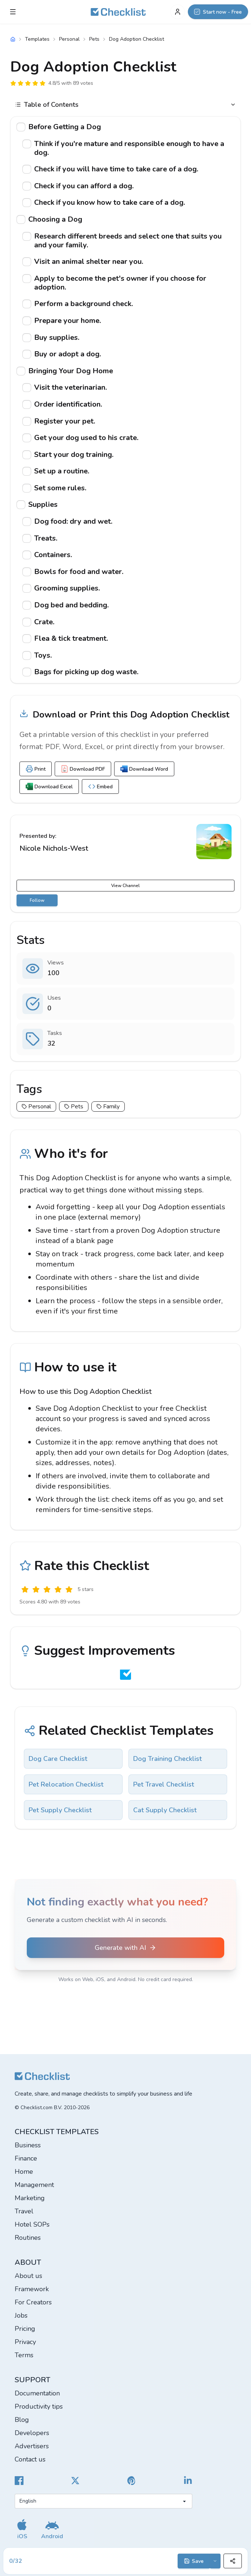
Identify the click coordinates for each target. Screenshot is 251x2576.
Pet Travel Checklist (163, 1784)
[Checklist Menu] (13, 11)
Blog (22, 2419)
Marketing (30, 2198)
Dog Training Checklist (167, 1758)
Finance (26, 2158)
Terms (24, 2355)
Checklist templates (57, 2132)
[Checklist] (118, 11)
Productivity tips (39, 2406)
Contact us (30, 2459)
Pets (94, 39)
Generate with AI (125, 1947)
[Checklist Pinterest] (131, 2480)
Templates (37, 39)
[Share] (232, 2561)
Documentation (37, 2393)
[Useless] (24, 1589)
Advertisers (32, 2446)
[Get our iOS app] (22, 2529)
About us (28, 2275)
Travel (24, 2211)
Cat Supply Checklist (165, 1810)
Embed (100, 786)
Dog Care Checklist (58, 1758)
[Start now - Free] (218, 11)
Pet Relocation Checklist (66, 1784)
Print (36, 769)
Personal (69, 39)
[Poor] (35, 1589)
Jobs (21, 2315)
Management (34, 2184)
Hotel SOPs (32, 2224)
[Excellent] (68, 1589)
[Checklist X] (75, 2480)
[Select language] (103, 2501)
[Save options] (215, 2561)
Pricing (25, 2328)
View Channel (125, 886)
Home (24, 2171)
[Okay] (46, 1589)
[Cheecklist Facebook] (19, 2480)
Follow (37, 900)
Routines (28, 2237)
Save (194, 2561)
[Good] (57, 1589)
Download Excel (49, 786)
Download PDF (83, 769)
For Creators (33, 2302)
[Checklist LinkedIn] (187, 2480)
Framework (32, 2289)
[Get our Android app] (52, 2529)
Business (28, 2145)
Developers (32, 2432)
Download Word (144, 769)
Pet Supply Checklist (60, 1810)
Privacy (25, 2341)
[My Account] (177, 11)
